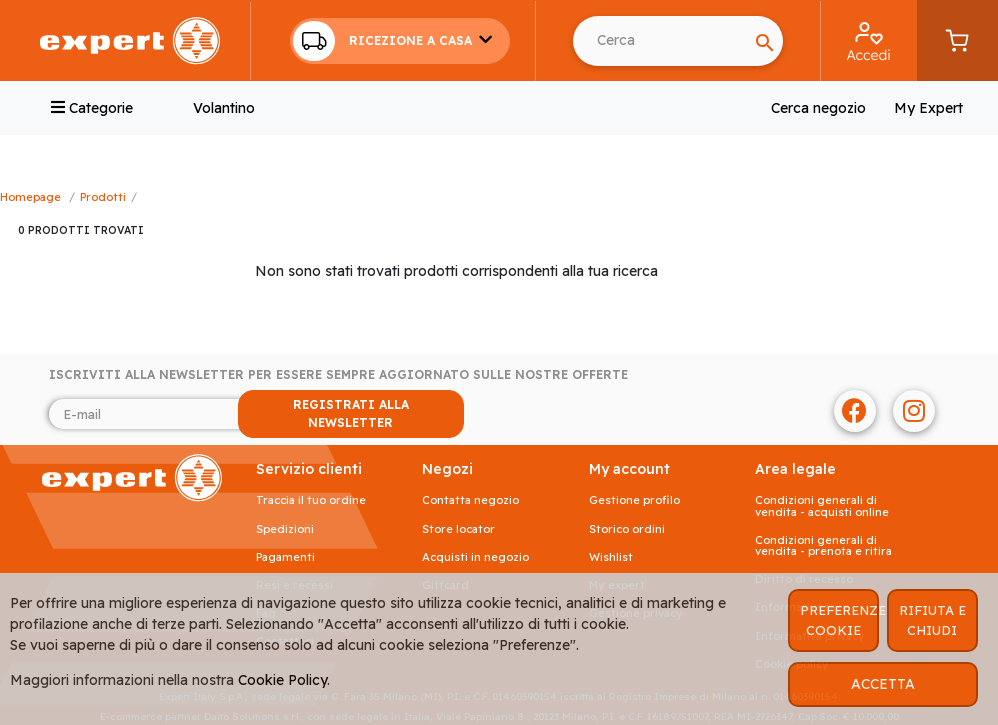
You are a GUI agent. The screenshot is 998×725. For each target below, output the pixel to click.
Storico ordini (627, 529)
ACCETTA (883, 684)
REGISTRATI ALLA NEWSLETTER (351, 413)
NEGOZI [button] (447, 469)
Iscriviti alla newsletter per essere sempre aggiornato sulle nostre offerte (338, 375)
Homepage (30, 197)
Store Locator (458, 529)
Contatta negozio (470, 500)
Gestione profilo (634, 500)
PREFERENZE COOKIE (839, 620)
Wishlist (611, 557)
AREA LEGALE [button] (795, 469)
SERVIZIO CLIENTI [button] (309, 469)
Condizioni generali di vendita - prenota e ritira (823, 546)
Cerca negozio (818, 108)
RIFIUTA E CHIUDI (932, 620)
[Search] (660, 41)
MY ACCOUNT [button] (629, 469)
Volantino (224, 108)
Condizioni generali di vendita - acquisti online (822, 506)
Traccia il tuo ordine (311, 500)
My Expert (928, 108)
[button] (400, 41)
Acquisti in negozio (475, 557)
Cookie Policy (282, 680)
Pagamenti (285, 557)
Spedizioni (285, 529)
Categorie (92, 108)
